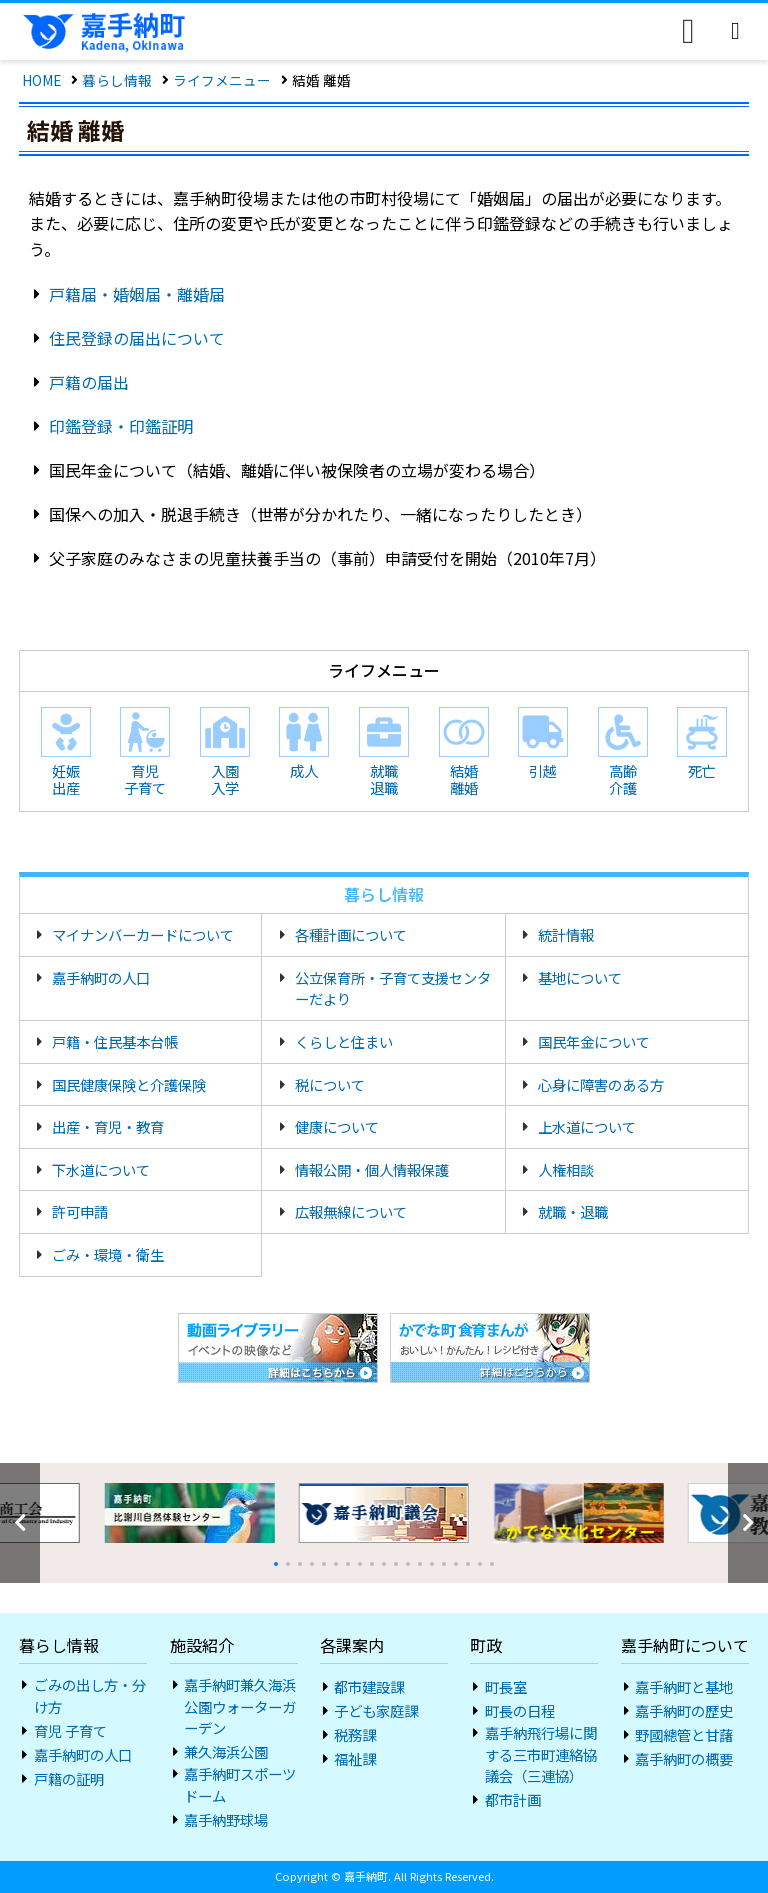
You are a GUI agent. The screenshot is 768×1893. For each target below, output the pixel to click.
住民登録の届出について (137, 338)
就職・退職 (573, 1211)
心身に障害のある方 (601, 1084)
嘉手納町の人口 (101, 977)
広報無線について (351, 1211)
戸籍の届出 (89, 382)
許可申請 (80, 1211)
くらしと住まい (344, 1041)
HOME (41, 80)
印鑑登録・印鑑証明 (121, 426)
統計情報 (566, 934)
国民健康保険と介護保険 (129, 1084)
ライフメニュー (222, 80)
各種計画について (351, 934)
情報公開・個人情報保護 (372, 1169)
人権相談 (566, 1169)
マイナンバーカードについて (143, 934)
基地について (580, 977)
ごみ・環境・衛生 (108, 1254)
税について (330, 1084)
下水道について (101, 1169)
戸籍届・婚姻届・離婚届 (137, 294)
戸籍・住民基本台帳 (115, 1041)
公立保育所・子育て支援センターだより (393, 988)
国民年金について (594, 1041)
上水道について (587, 1126)
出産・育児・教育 (108, 1126)
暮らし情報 (117, 80)
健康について (337, 1126)
